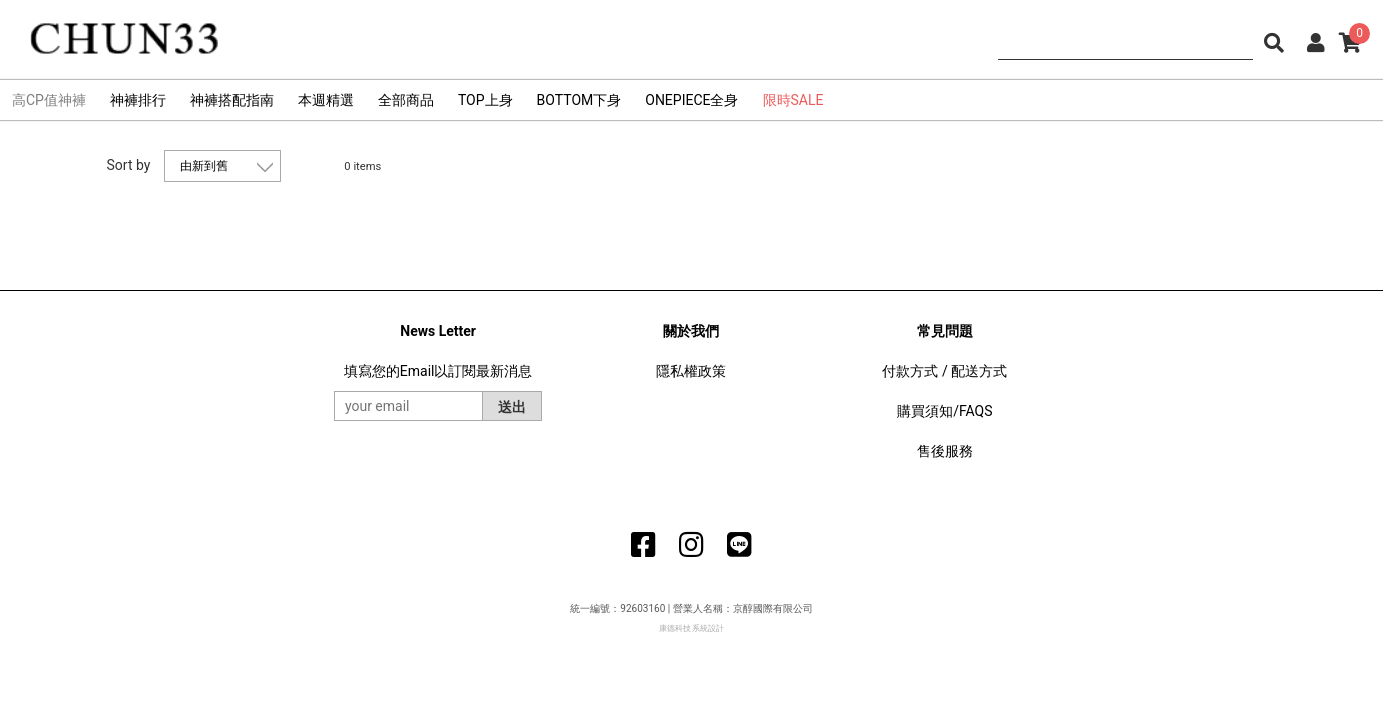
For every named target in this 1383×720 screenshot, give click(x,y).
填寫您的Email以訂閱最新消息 (438, 371)
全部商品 (406, 100)
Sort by (129, 165)
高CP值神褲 (49, 100)
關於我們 (691, 331)
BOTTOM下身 (579, 100)
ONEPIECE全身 (691, 100)
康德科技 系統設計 (692, 628)
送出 (512, 407)
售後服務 (945, 451)
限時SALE (793, 100)
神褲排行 (138, 100)
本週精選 (326, 100)
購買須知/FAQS (944, 411)
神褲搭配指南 (232, 100)
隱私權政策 (691, 371)
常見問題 (945, 331)
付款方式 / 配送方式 (944, 371)
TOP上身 (485, 100)
